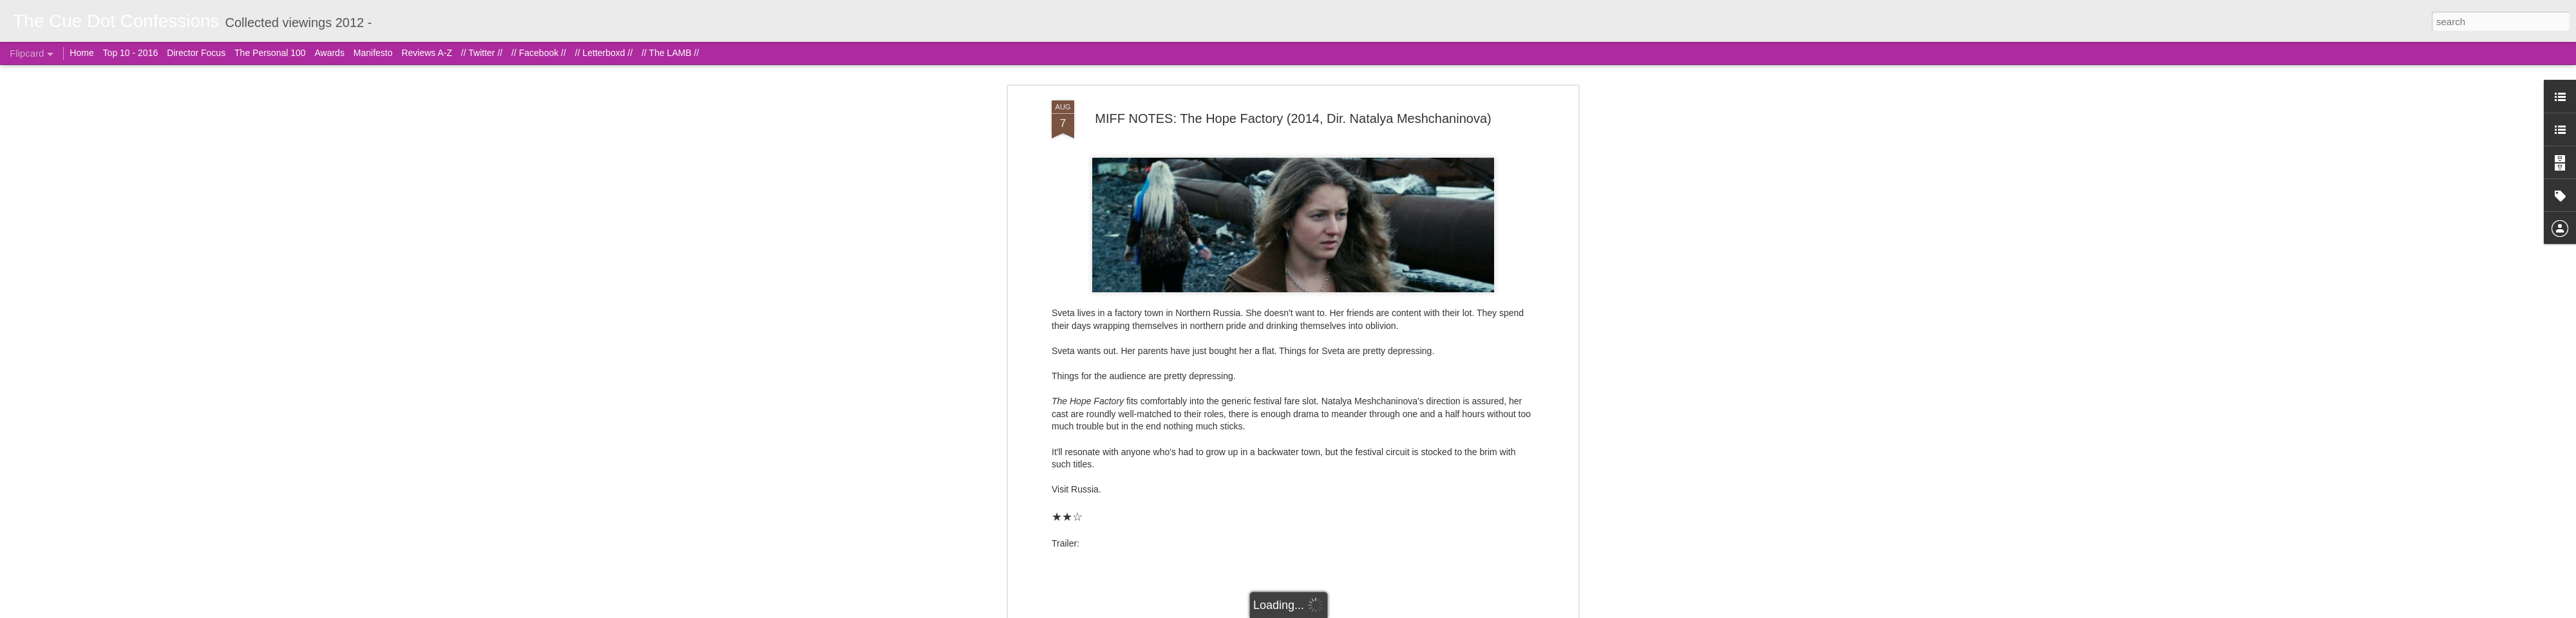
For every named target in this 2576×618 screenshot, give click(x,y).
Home (81, 53)
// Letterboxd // (604, 53)
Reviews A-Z (426, 53)
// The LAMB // (670, 53)
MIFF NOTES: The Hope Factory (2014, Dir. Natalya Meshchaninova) (1293, 118)
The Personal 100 (270, 53)
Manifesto (373, 53)
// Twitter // (481, 53)
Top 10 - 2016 (130, 53)
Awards (329, 53)
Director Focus (196, 53)
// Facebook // (538, 53)
